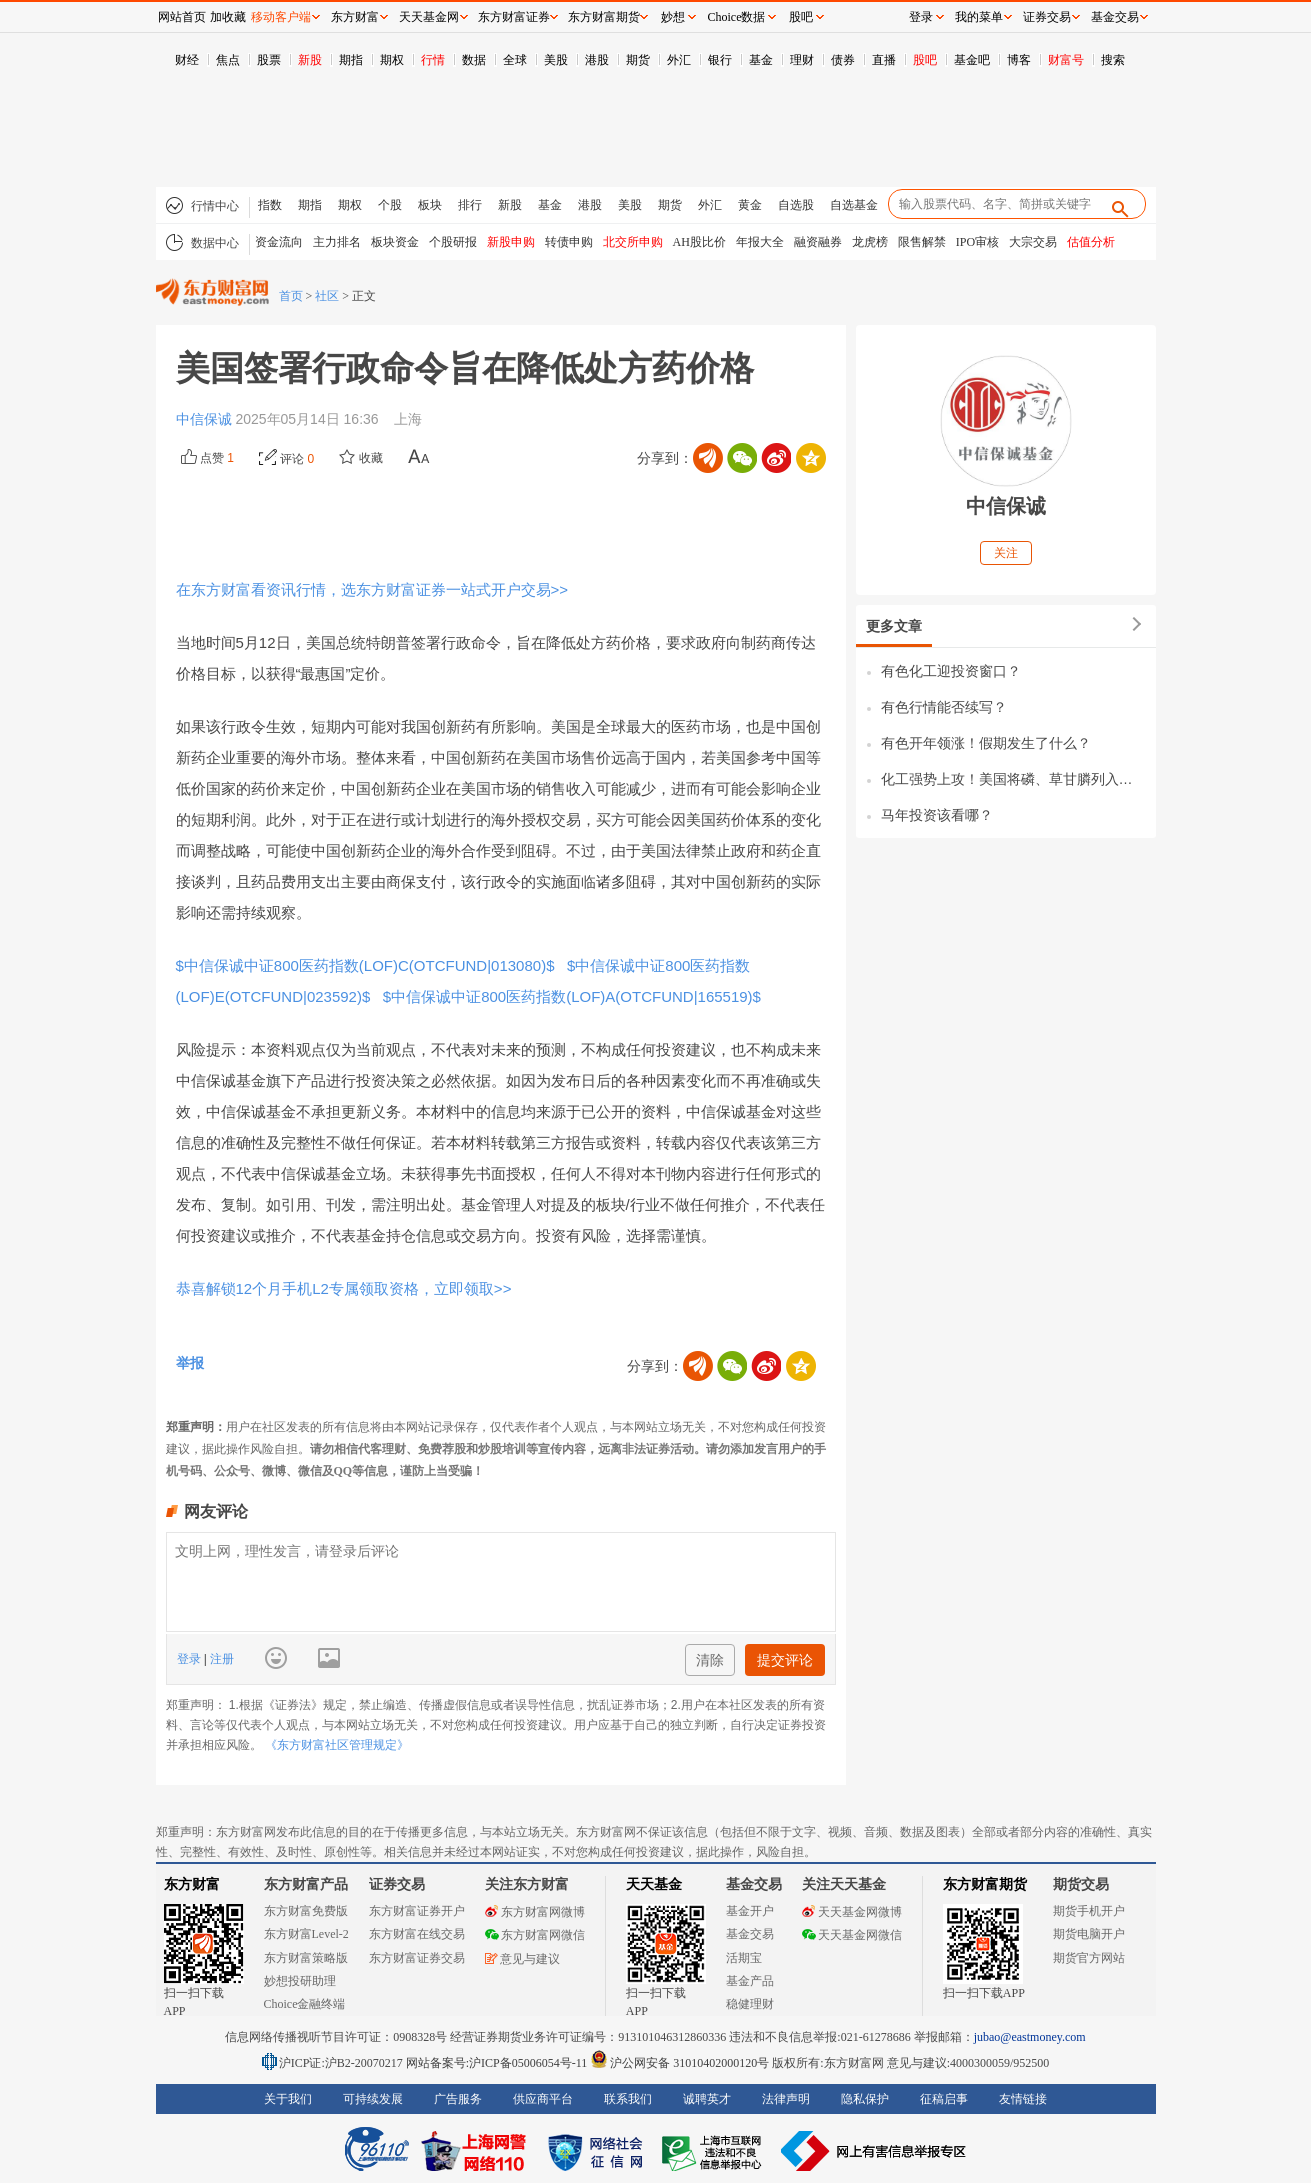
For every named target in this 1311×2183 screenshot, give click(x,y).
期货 (638, 60)
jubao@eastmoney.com (1030, 2037)
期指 (351, 60)
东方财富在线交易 (417, 1934)
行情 (433, 60)
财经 (187, 60)
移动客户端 (281, 17)
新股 (310, 60)
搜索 (1113, 60)
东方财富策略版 (306, 1958)
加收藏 (228, 17)
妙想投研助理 (300, 1981)
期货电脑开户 (1089, 1934)
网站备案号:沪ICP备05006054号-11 (498, 2063)
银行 (720, 60)
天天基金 (654, 1884)
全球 (515, 60)
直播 (884, 60)
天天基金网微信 (852, 1935)
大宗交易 (1033, 242)
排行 (470, 205)
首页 (291, 296)
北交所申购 (633, 242)
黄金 (750, 205)
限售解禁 (922, 242)
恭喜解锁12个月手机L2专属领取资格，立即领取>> (344, 1288)
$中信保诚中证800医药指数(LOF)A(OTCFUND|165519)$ (570, 996)
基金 (761, 60)
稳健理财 (750, 2004)
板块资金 (395, 242)
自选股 (796, 205)
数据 (474, 60)
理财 (802, 60)
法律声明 (786, 2099)
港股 (597, 60)
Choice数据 (737, 17)
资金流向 (279, 242)
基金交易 (750, 1934)
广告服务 (458, 2099)
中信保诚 (206, 419)
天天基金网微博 (852, 1912)
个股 (390, 205)
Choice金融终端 (305, 2004)
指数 (270, 205)
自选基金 (854, 205)
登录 (190, 1659)
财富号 (1066, 60)
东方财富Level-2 (306, 1934)
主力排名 (337, 242)
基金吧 (972, 60)
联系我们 (628, 2099)
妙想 (673, 17)
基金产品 (750, 1981)
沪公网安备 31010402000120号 (679, 2063)
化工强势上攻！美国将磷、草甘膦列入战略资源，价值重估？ (1013, 779)
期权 (392, 60)
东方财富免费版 (306, 1911)
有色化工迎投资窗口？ (951, 671)
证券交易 (1047, 17)
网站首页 (182, 17)
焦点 (228, 60)
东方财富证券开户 (417, 1911)
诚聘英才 (707, 2099)
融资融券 (818, 242)
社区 (327, 296)
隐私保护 (865, 2099)
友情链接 (1023, 2099)
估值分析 (1091, 242)
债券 (843, 60)
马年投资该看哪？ (937, 815)
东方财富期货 (985, 1884)
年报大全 (760, 242)
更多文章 (894, 626)
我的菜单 (979, 17)
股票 (269, 60)
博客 (1019, 60)
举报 (190, 1363)
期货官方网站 (1089, 1958)
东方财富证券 (514, 17)
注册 (220, 1659)
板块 (430, 205)
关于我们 (288, 2099)
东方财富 (192, 1884)
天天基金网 (429, 17)
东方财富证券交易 (417, 1958)
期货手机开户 (1089, 1911)
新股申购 (511, 242)
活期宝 (744, 1958)
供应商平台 (543, 2099)
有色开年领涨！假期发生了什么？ (986, 743)
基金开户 (750, 1911)
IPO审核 (977, 242)
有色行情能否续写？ (944, 707)
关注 (1006, 553)
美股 (556, 60)
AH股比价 (699, 242)
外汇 (679, 60)
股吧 (925, 60)
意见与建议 (522, 1959)
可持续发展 (373, 2099)
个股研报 (453, 242)
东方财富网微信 (535, 1935)
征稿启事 (944, 2099)
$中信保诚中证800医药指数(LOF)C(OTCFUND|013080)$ (367, 965)
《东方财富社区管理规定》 (337, 1745)
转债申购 (569, 242)
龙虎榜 (870, 242)
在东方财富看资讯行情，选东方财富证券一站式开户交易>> (372, 589)
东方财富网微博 (535, 1912)
